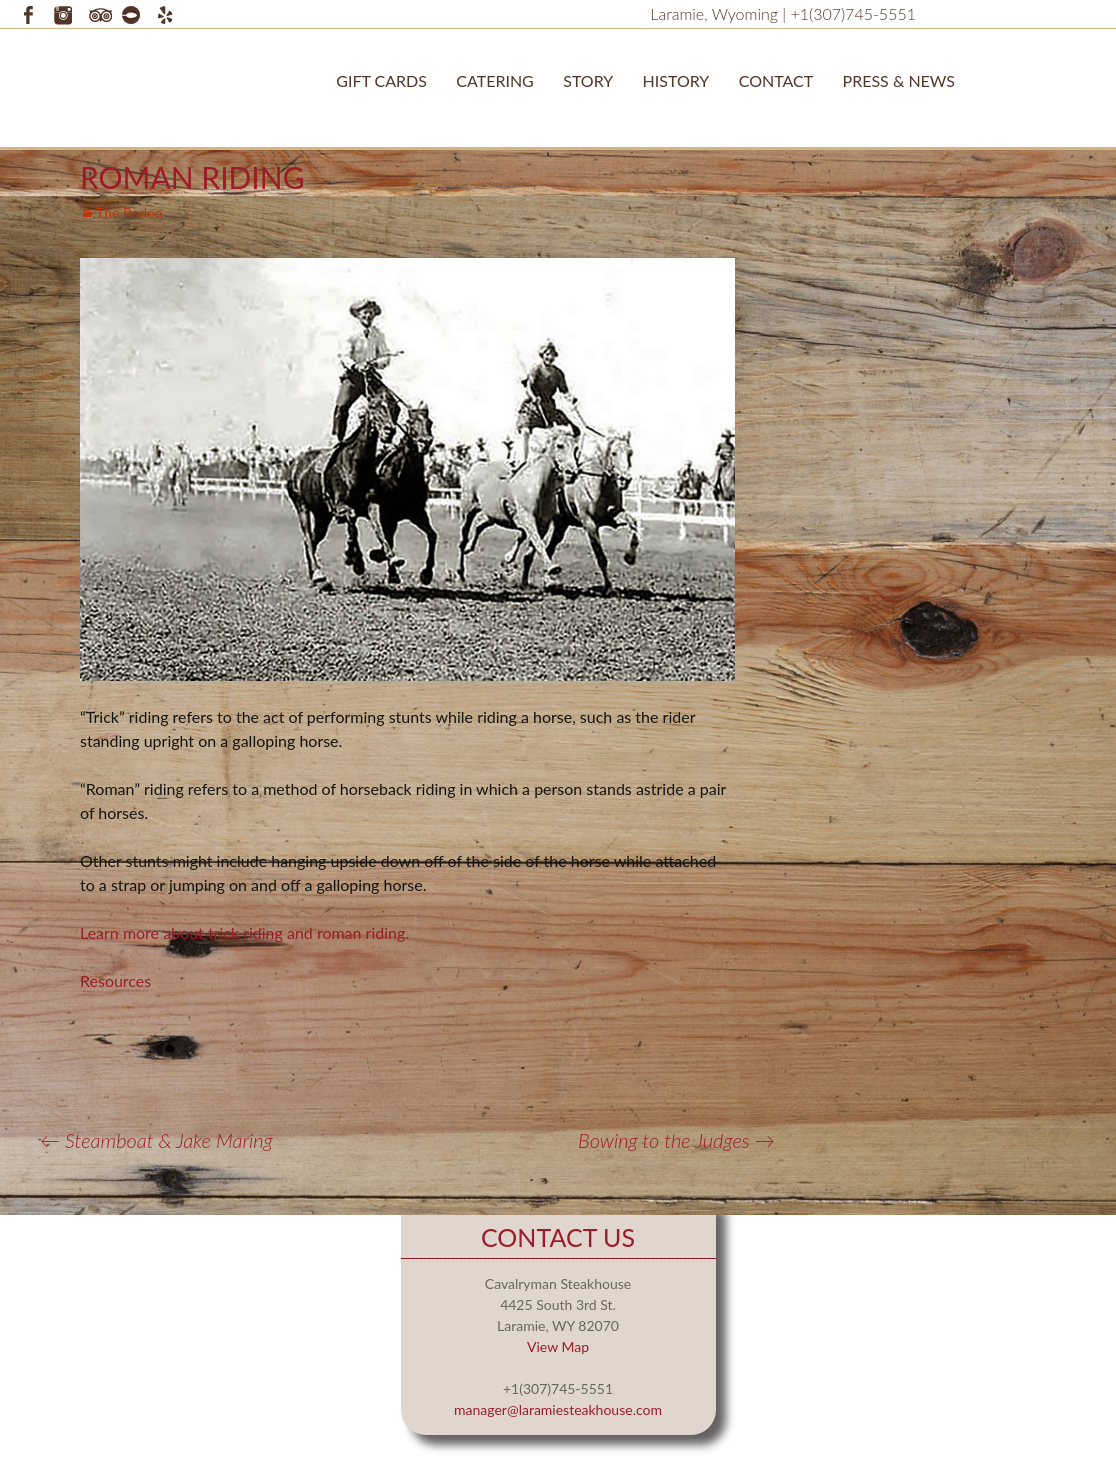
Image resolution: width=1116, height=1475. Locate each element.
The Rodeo (129, 212)
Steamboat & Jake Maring (156, 1140)
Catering (495, 80)
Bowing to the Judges (676, 1140)
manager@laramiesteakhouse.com (558, 1409)
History (676, 80)
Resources (115, 980)
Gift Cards (381, 80)
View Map (558, 1346)
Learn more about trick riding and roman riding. (246, 932)
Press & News (899, 80)
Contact (776, 80)
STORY (588, 80)
